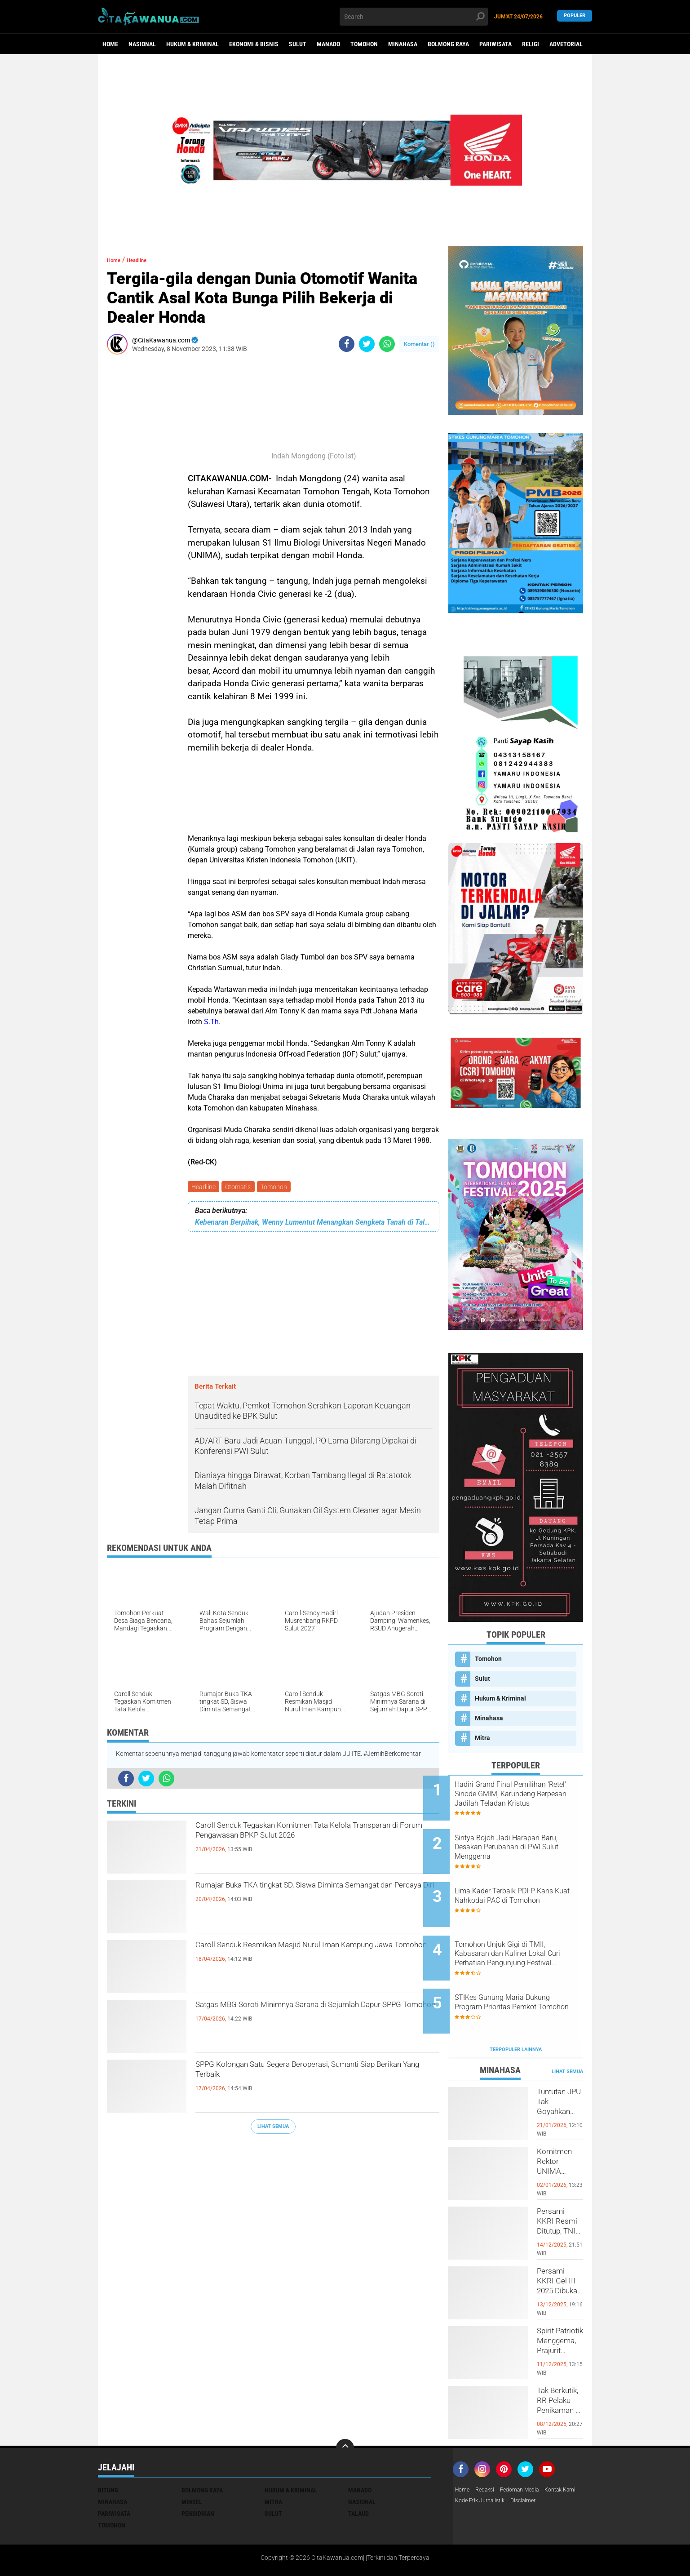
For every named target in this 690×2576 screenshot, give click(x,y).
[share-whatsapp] (387, 344)
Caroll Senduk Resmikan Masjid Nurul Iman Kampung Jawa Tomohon (305, 1956)
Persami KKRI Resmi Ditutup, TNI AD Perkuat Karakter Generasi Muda (559, 2189)
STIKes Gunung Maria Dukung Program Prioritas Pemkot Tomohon (527, 1975)
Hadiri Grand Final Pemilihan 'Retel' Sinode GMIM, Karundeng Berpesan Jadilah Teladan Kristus (525, 1794)
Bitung (108, 2450)
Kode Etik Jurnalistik (525, 2462)
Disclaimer (573, 2462)
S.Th (211, 1021)
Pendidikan (197, 2474)
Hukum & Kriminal (192, 44)
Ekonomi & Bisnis (254, 44)
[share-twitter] (367, 344)
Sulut (297, 44)
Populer (574, 16)
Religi (530, 44)
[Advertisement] (134, 496)
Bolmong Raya (448, 44)
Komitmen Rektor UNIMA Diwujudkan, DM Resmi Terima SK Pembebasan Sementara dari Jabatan (560, 2130)
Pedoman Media (528, 2450)
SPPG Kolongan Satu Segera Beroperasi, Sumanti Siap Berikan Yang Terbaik (296, 2076)
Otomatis (240, 1187)
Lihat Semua (273, 2128)
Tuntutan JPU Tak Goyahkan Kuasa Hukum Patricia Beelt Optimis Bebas (560, 2070)
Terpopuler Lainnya (516, 2010)
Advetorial (566, 44)
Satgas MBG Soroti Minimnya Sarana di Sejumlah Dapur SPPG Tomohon (295, 2016)
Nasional (142, 44)
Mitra (482, 1737)
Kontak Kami (473, 2462)
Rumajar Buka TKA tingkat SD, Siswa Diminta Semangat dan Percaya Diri (309, 1897)
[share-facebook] (346, 344)
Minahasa (402, 44)
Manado (328, 44)
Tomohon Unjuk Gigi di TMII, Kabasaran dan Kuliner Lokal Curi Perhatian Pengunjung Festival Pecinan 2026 (525, 1930)
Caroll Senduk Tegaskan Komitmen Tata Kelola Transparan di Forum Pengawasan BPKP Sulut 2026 (313, 1845)
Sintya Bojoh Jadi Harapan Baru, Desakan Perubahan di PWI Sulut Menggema (524, 1839)
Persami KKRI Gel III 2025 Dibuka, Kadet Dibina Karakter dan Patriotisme (560, 2249)
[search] (414, 17)
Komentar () (419, 344)
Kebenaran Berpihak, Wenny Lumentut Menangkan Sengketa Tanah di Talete (313, 1223)
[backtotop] (345, 2408)
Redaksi (489, 2450)
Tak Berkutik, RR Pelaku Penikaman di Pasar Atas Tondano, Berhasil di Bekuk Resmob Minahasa (560, 2369)
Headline (204, 1187)
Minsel (191, 2462)
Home (110, 44)
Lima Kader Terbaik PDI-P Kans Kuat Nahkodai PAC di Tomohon (523, 1884)
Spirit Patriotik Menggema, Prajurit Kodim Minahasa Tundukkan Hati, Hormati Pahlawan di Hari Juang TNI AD (560, 2309)
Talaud (358, 2474)
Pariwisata (495, 44)
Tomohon (364, 44)
